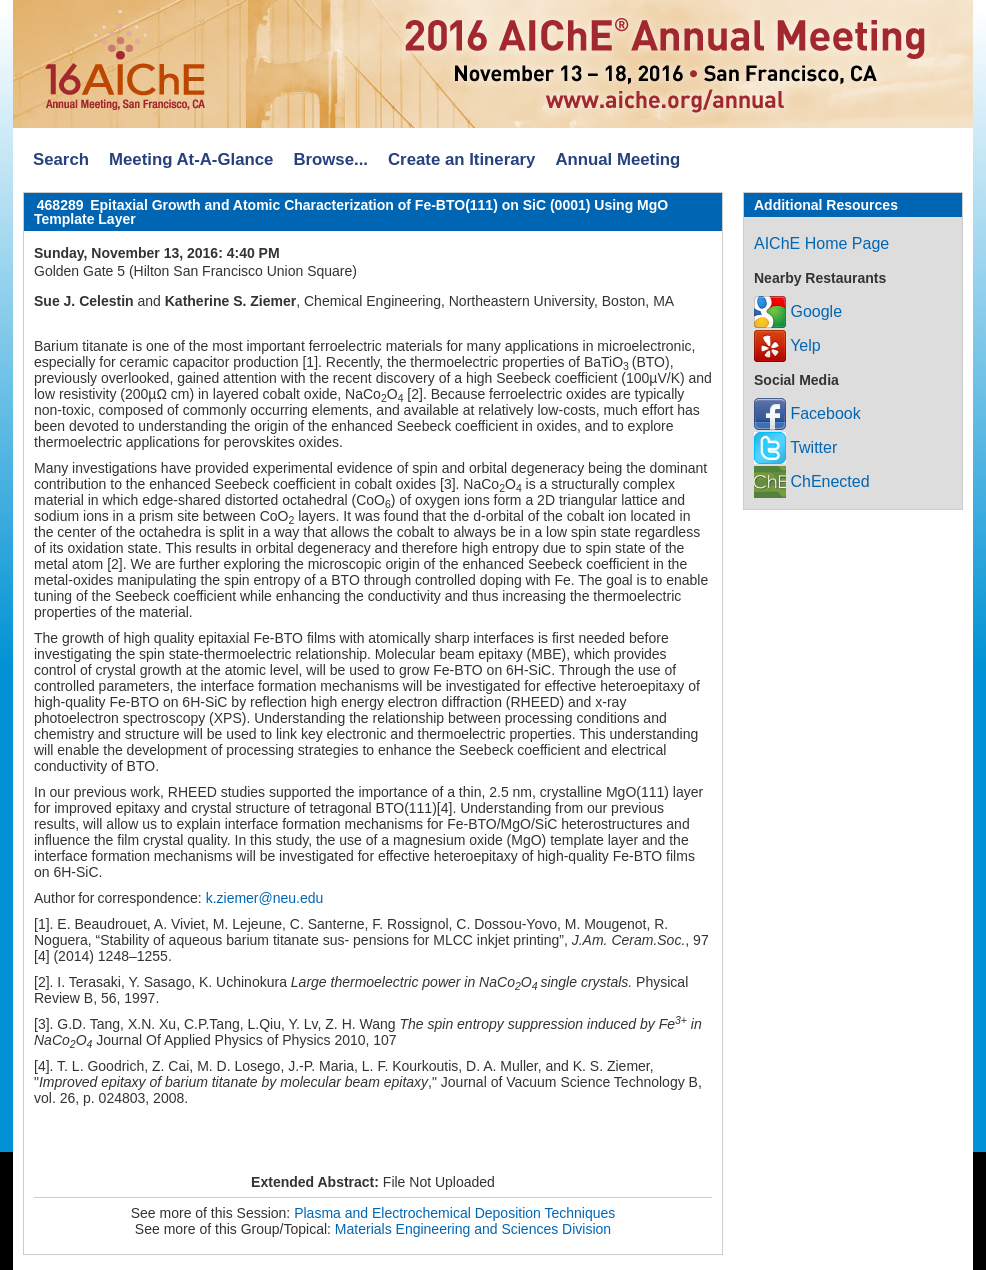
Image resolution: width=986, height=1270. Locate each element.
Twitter (795, 447)
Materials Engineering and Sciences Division (473, 1229)
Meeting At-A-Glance (191, 159)
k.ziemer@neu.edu (265, 898)
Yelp (787, 345)
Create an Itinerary (461, 159)
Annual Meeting (617, 159)
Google (798, 311)
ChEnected (812, 481)
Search (61, 159)
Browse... (330, 159)
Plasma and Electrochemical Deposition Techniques (454, 1213)
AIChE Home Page (821, 243)
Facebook (807, 413)
